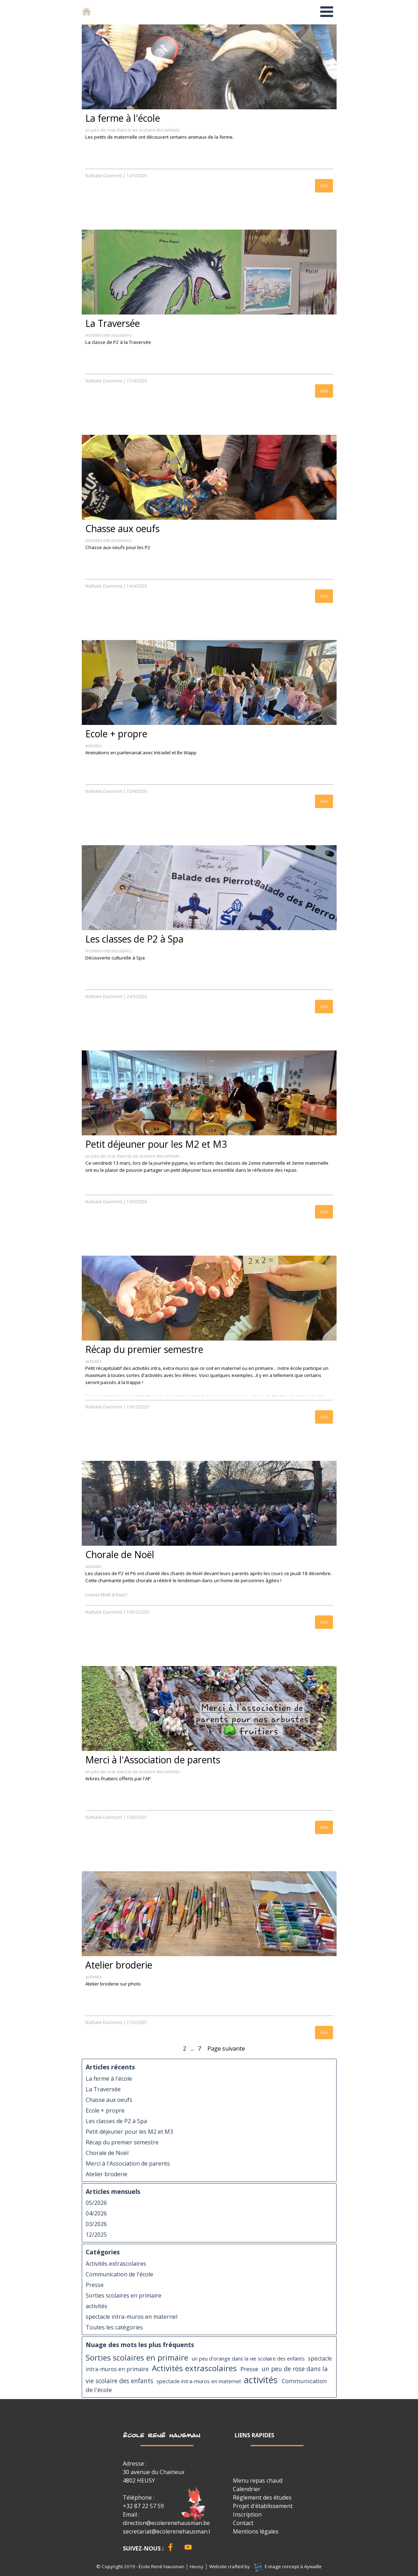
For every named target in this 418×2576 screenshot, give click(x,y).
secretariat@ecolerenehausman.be (169, 2531)
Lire (324, 186)
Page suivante (226, 2048)
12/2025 (96, 2234)
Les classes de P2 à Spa (134, 939)
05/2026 (96, 2203)
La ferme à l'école (122, 118)
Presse (95, 2285)
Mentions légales (256, 2531)
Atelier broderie (118, 1965)
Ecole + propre (116, 733)
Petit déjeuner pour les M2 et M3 (156, 1144)
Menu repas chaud (257, 2480)
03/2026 (96, 2224)
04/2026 (96, 2213)
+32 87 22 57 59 (143, 2506)
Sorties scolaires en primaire (123, 2295)
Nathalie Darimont (103, 176)
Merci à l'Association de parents (152, 1759)
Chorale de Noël (119, 1554)
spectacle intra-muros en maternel (131, 2317)
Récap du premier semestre (144, 1349)
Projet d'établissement (263, 2506)
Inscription (247, 2514)
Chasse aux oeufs (122, 528)
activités (93, 746)
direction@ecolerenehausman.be (166, 2523)
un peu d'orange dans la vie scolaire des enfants (248, 2358)
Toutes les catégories (114, 2327)
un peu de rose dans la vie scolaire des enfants (132, 130)
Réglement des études (262, 2497)
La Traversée (112, 323)
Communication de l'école (119, 2274)
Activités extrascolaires (108, 335)
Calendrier (246, 2489)
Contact (243, 2523)
